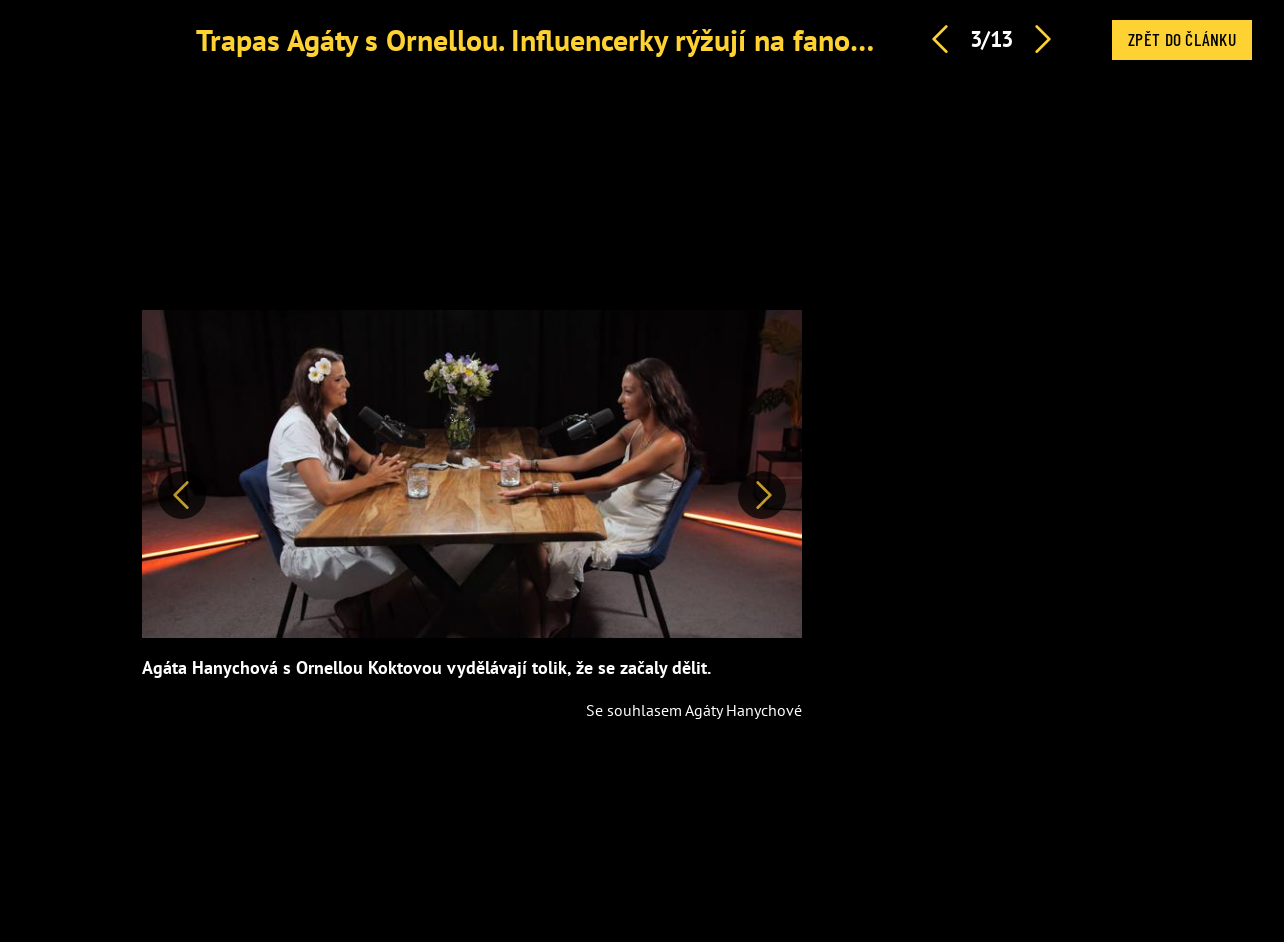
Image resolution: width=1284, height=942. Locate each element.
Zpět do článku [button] (1182, 39)
